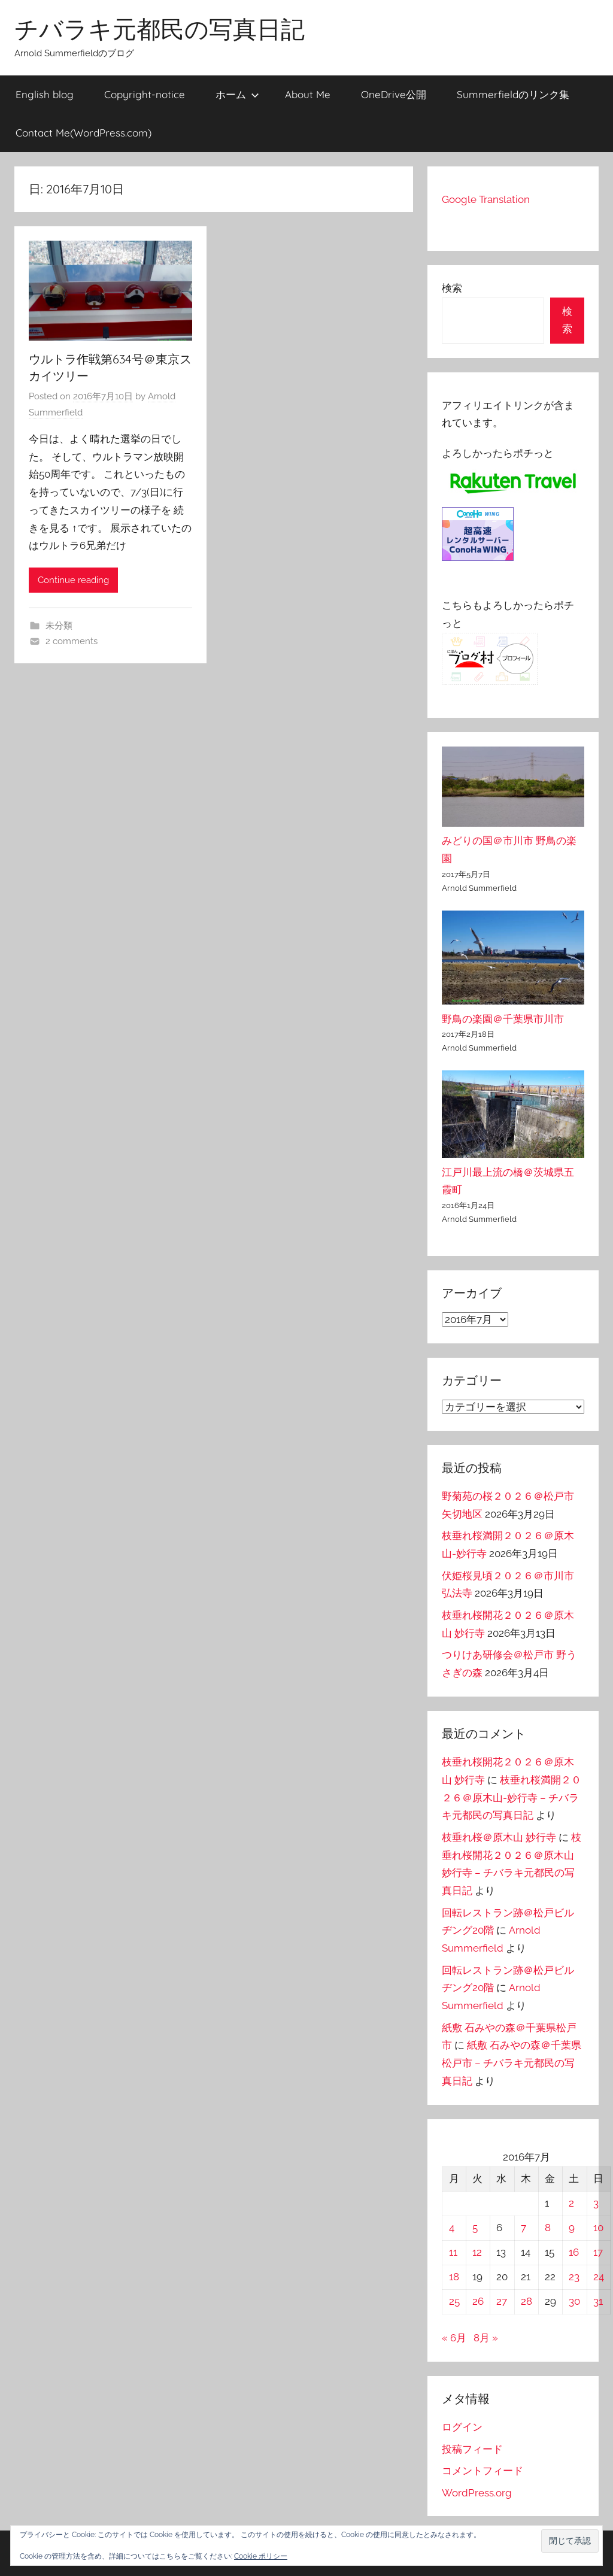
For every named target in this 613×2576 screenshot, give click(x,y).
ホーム (237, 94)
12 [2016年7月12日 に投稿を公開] (477, 2252)
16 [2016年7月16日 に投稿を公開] (574, 2252)
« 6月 (454, 2338)
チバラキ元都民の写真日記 (159, 29)
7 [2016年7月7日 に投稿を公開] (523, 2228)
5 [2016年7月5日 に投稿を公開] (475, 2228)
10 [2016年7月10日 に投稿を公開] (598, 2228)
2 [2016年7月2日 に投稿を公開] (571, 2203)
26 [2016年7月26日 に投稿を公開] (478, 2301)
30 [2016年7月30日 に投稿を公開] (574, 2301)
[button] (570, 2541)
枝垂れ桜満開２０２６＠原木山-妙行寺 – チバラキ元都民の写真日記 (511, 1798)
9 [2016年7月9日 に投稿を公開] (572, 2228)
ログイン (462, 2427)
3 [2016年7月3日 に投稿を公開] (596, 2203)
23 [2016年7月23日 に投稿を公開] (574, 2277)
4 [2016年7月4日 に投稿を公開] (451, 2228)
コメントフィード (482, 2471)
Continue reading (73, 580)
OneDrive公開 (393, 94)
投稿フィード (472, 2449)
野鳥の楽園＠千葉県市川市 (503, 1019)
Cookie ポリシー (260, 2556)
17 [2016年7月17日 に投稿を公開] (598, 2252)
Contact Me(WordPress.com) (83, 132)
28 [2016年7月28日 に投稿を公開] (526, 2301)
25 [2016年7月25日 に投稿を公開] (454, 2301)
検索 (452, 288)
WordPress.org (477, 2493)
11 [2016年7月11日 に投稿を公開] (453, 2252)
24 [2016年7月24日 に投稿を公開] (598, 2277)
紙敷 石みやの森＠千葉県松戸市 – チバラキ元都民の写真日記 (511, 2063)
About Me (307, 94)
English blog (45, 94)
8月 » (486, 2338)
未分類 (58, 625)
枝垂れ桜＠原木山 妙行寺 (499, 1837)
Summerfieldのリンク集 (513, 94)
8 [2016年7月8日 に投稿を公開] (548, 2228)
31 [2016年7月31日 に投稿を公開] (598, 2301)
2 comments (71, 641)
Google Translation (486, 199)
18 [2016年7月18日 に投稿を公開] (454, 2277)
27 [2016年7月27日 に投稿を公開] (501, 2301)
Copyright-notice (144, 94)
